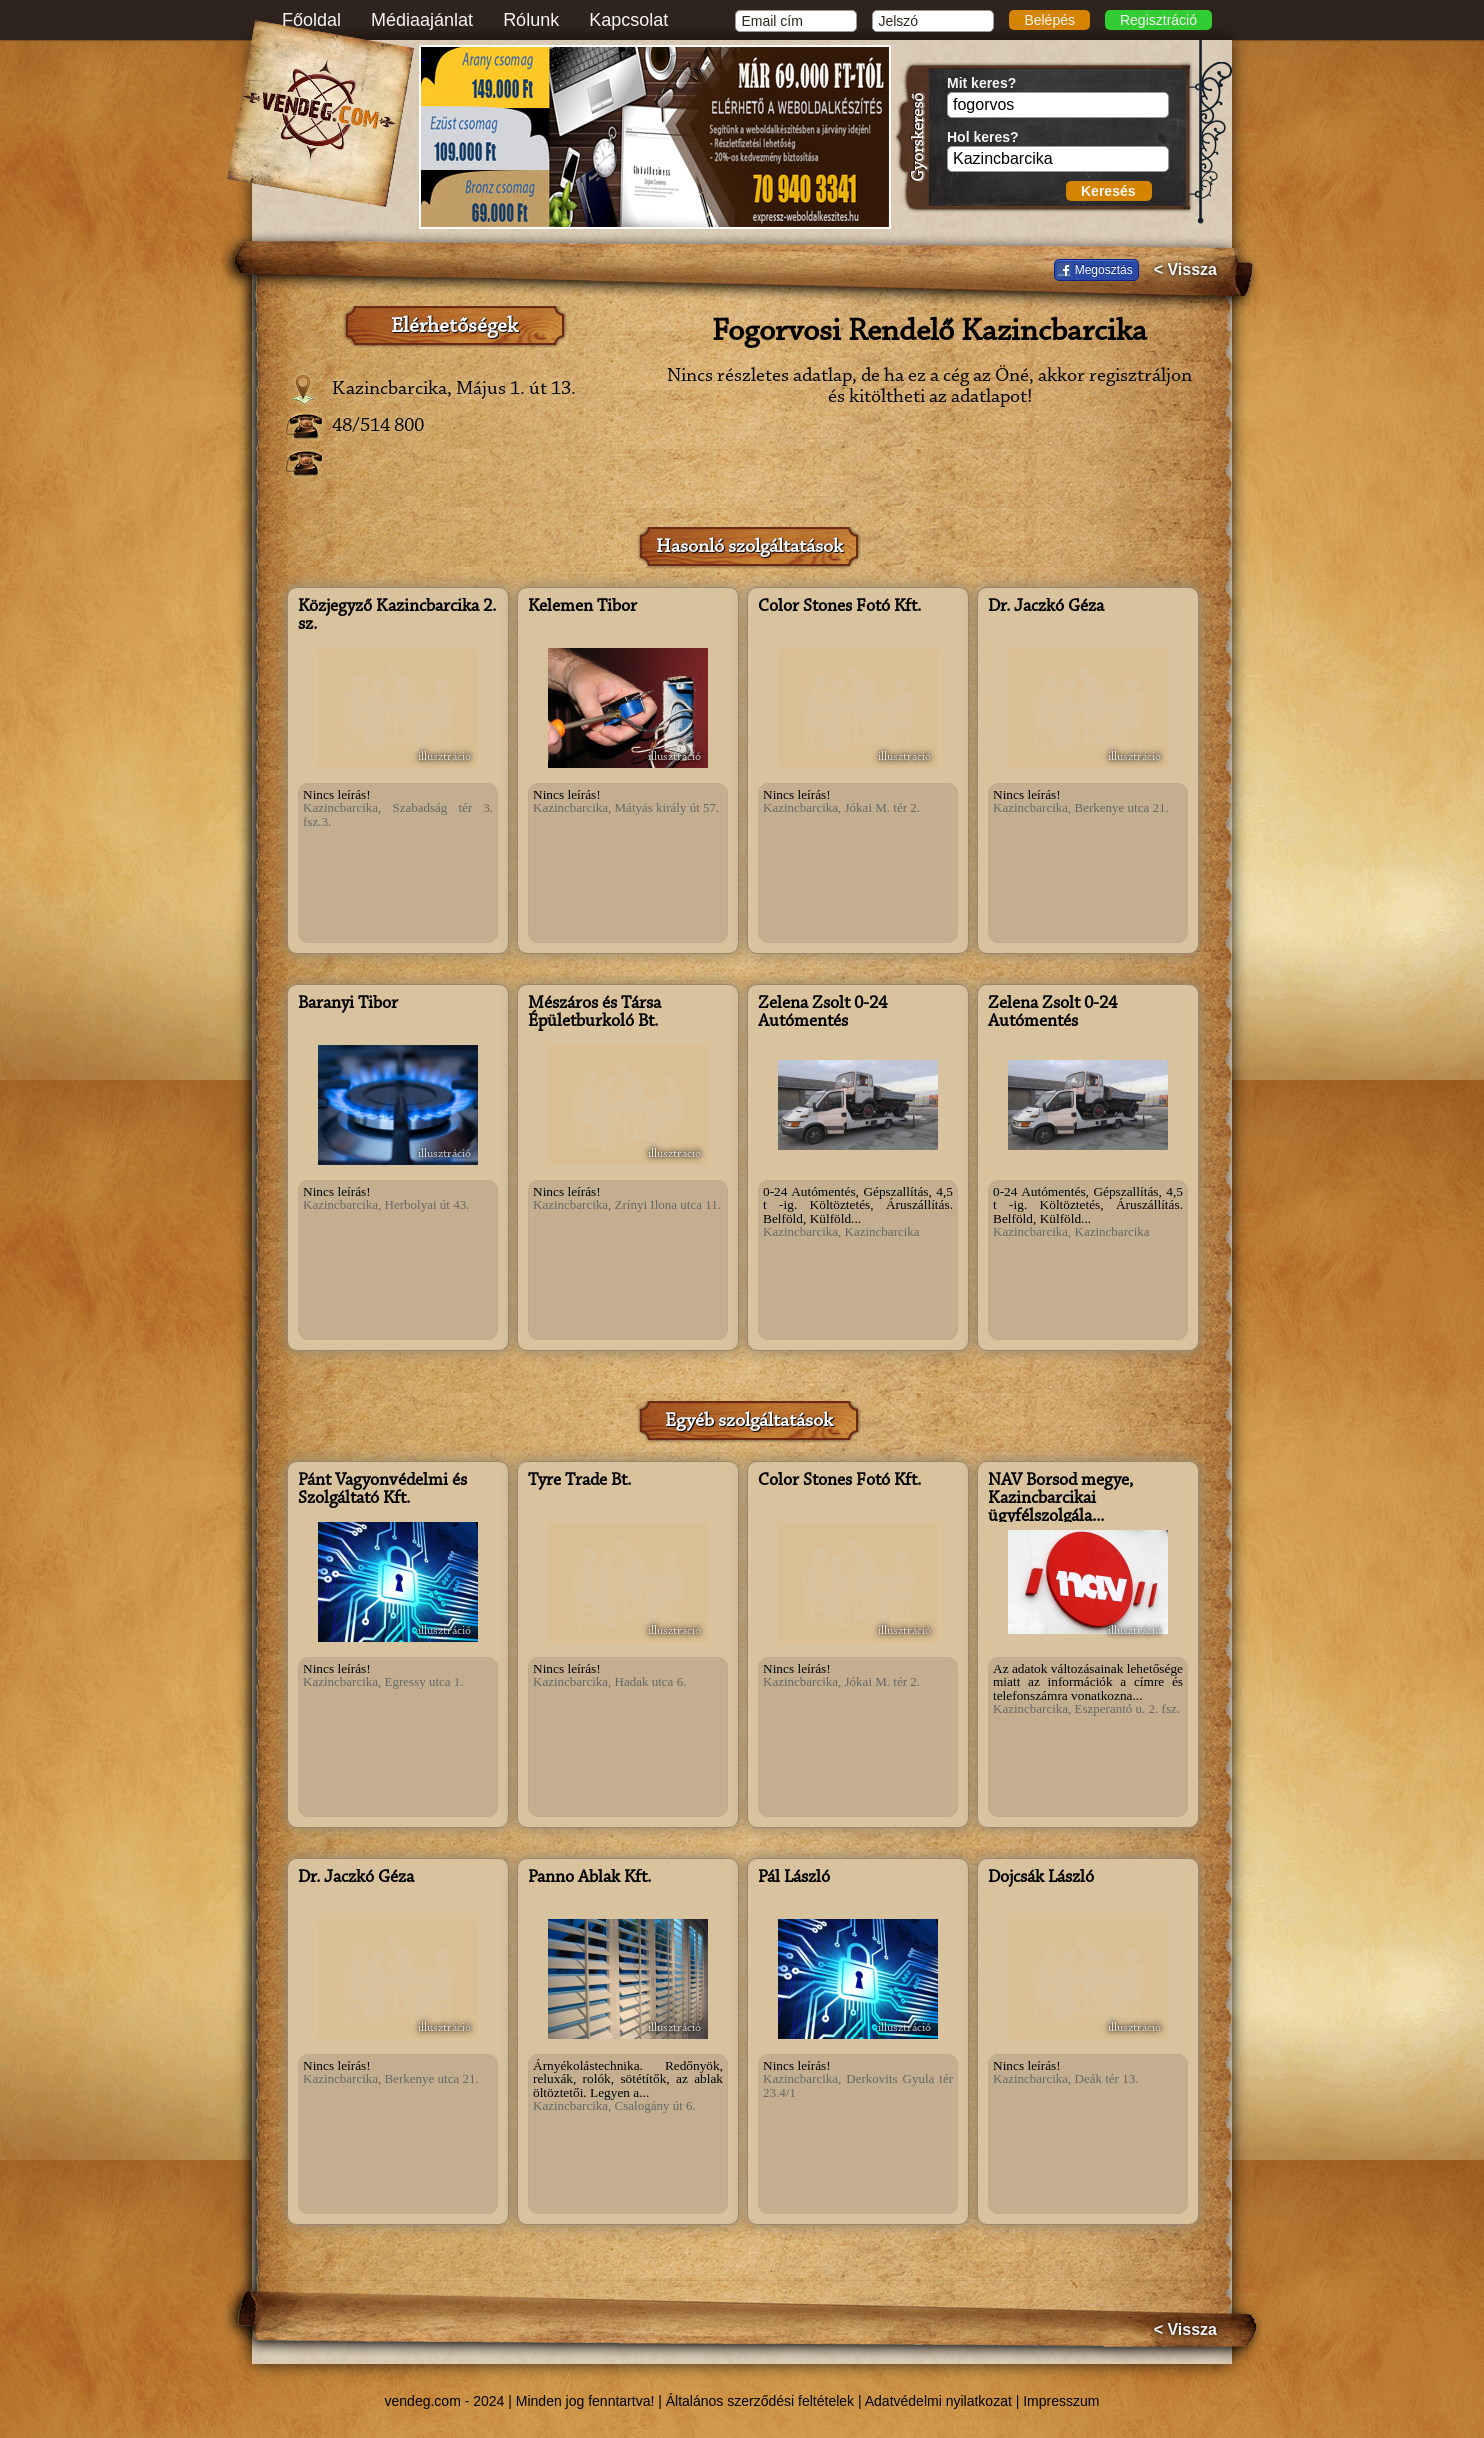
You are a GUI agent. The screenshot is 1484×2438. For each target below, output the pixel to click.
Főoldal (311, 20)
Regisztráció (1158, 20)
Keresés (1108, 191)
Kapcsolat (628, 20)
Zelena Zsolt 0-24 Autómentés (822, 1013)
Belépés (1049, 20)
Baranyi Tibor (348, 1004)
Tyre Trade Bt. (579, 1481)
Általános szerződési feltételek (760, 2401)
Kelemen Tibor (582, 607)
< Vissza (1185, 270)
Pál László (794, 1878)
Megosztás (1104, 270)
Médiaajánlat (422, 20)
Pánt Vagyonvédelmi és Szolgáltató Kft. (382, 1490)
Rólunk (531, 20)
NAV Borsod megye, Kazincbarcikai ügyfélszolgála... (1060, 1499)
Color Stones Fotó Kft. (839, 607)
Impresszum (1061, 2401)
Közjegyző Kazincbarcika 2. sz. (397, 616)
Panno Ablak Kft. (589, 1878)
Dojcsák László (1041, 1878)
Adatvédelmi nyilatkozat (938, 2401)
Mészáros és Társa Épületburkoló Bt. (594, 1013)
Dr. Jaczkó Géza (1046, 607)
